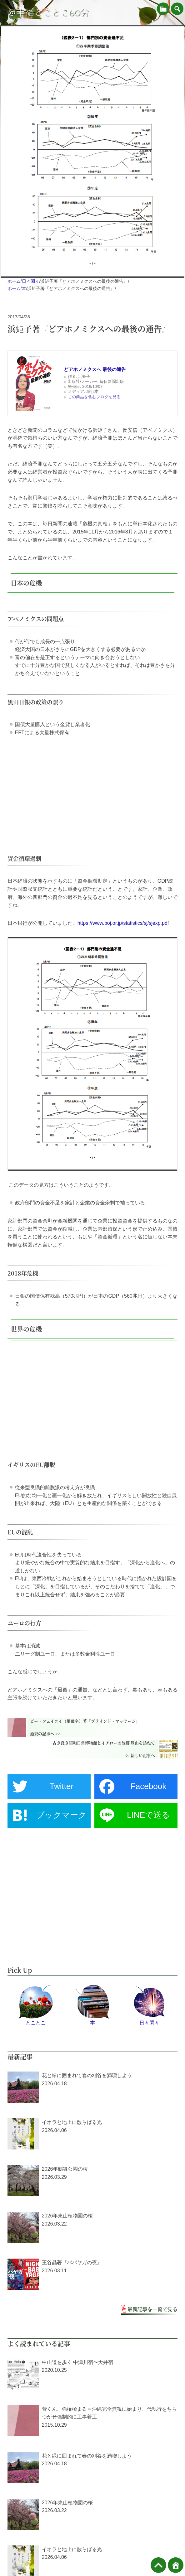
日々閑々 (30, 281)
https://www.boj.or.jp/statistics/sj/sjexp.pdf (123, 923)
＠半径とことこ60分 (48, 12)
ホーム (14, 281)
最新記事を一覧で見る (153, 2309)
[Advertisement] (93, 790)
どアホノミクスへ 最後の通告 (95, 369)
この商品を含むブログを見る (94, 396)
